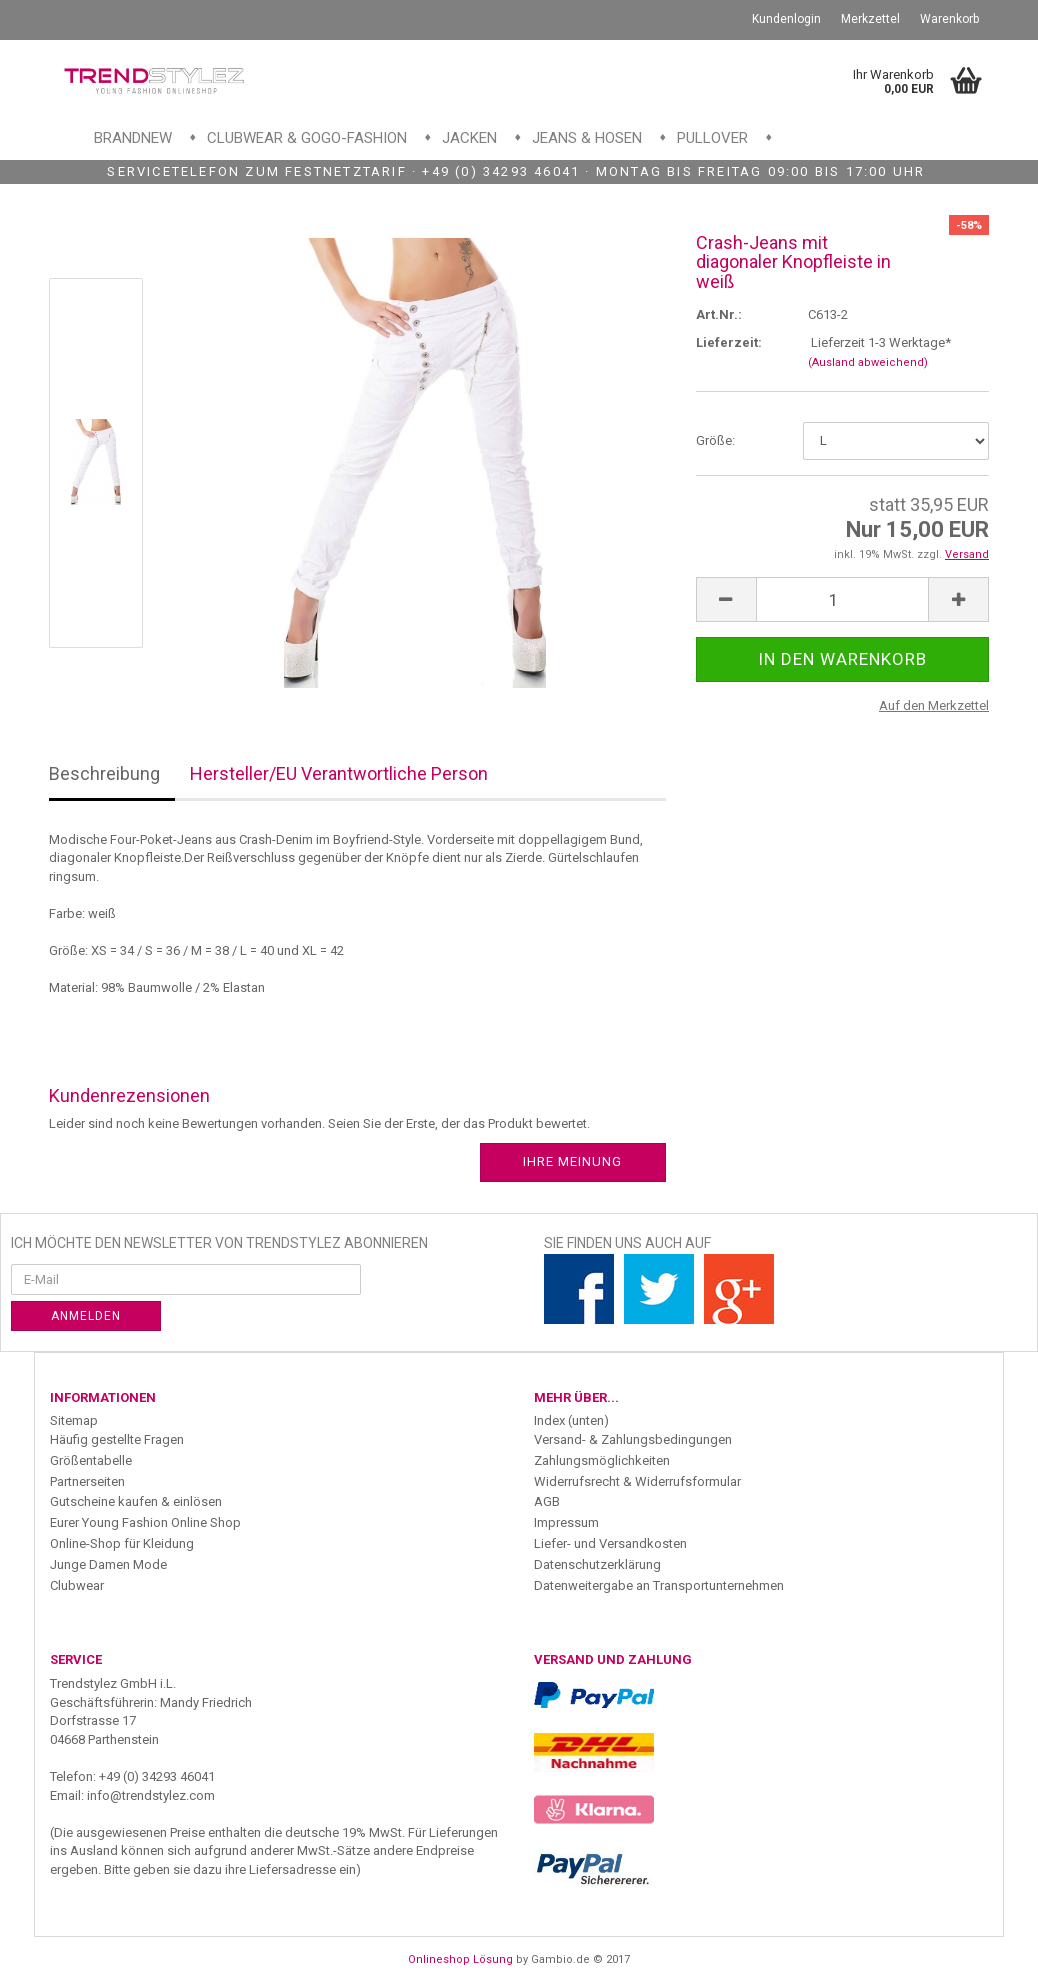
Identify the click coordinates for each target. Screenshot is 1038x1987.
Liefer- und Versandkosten (610, 1543)
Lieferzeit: (729, 342)
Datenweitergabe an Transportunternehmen (659, 1585)
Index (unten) (571, 1420)
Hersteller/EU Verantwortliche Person (339, 773)
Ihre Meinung (572, 1161)
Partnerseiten (87, 1481)
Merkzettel (870, 19)
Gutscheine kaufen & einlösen (136, 1501)
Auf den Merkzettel (934, 705)
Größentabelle (91, 1460)
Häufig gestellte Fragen (117, 1439)
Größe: (715, 440)
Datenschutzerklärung (597, 1564)
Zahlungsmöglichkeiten (602, 1460)
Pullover (712, 138)
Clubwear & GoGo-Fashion (307, 138)
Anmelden (86, 1316)
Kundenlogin (786, 19)
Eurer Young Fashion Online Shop (145, 1522)
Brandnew (133, 138)
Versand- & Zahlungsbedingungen (633, 1439)
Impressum (566, 1522)
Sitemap (74, 1420)
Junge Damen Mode (108, 1564)
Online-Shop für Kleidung (122, 1543)
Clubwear (77, 1585)
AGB (547, 1501)
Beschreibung (104, 773)
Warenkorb (949, 19)
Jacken (469, 138)
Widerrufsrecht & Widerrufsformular (637, 1481)
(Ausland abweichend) (868, 362)
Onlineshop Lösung (460, 1959)
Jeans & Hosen (587, 138)
